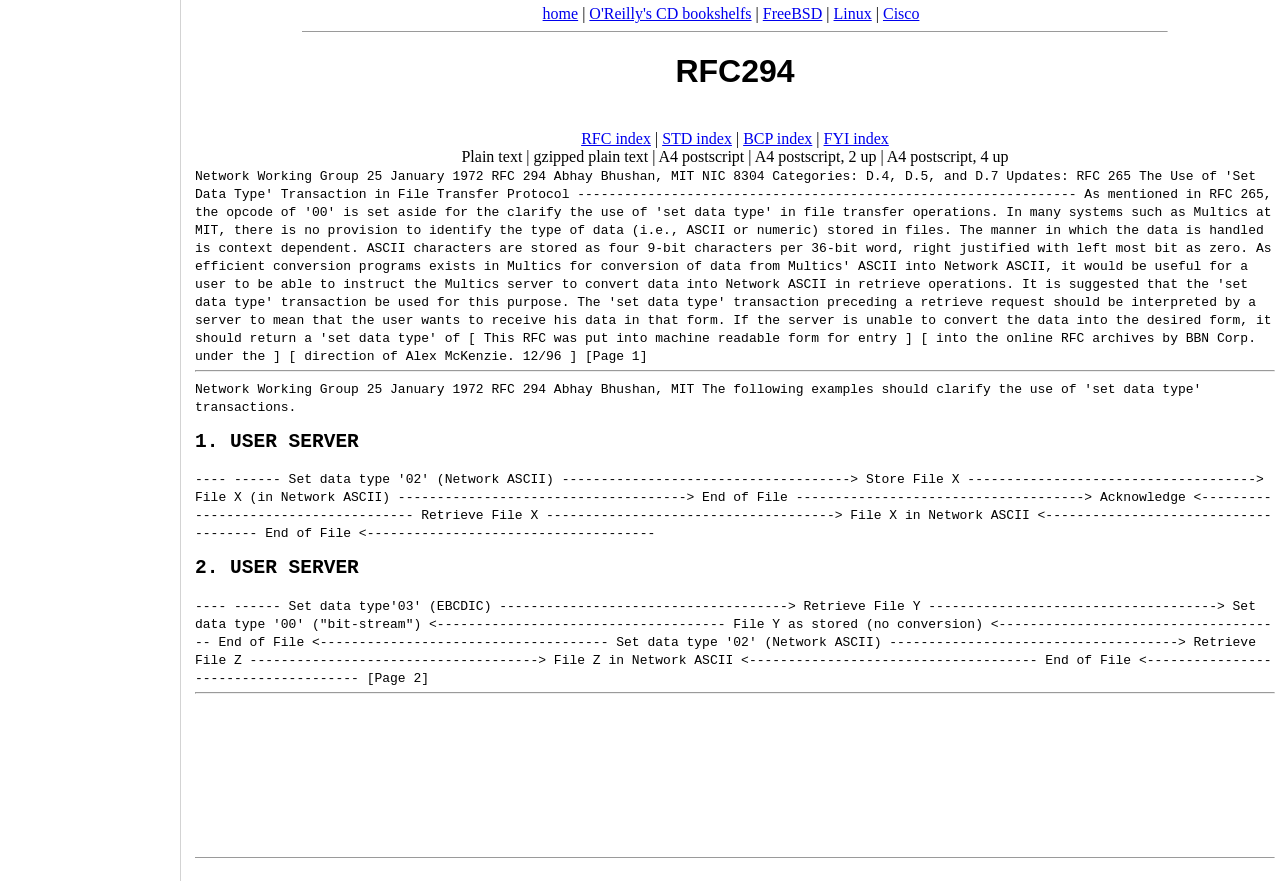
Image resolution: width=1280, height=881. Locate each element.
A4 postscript (702, 156)
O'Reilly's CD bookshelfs (670, 13)
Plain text (491, 156)
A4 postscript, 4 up (948, 156)
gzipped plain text (591, 156)
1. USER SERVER (277, 444)
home (561, 13)
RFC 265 (1103, 175)
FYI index (856, 138)
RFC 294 (518, 175)
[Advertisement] (90, 434)
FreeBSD (793, 13)
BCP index (777, 138)
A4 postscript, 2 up (816, 156)
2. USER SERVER (277, 575)
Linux (853, 13)
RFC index (616, 138)
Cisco (901, 13)
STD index (697, 138)
